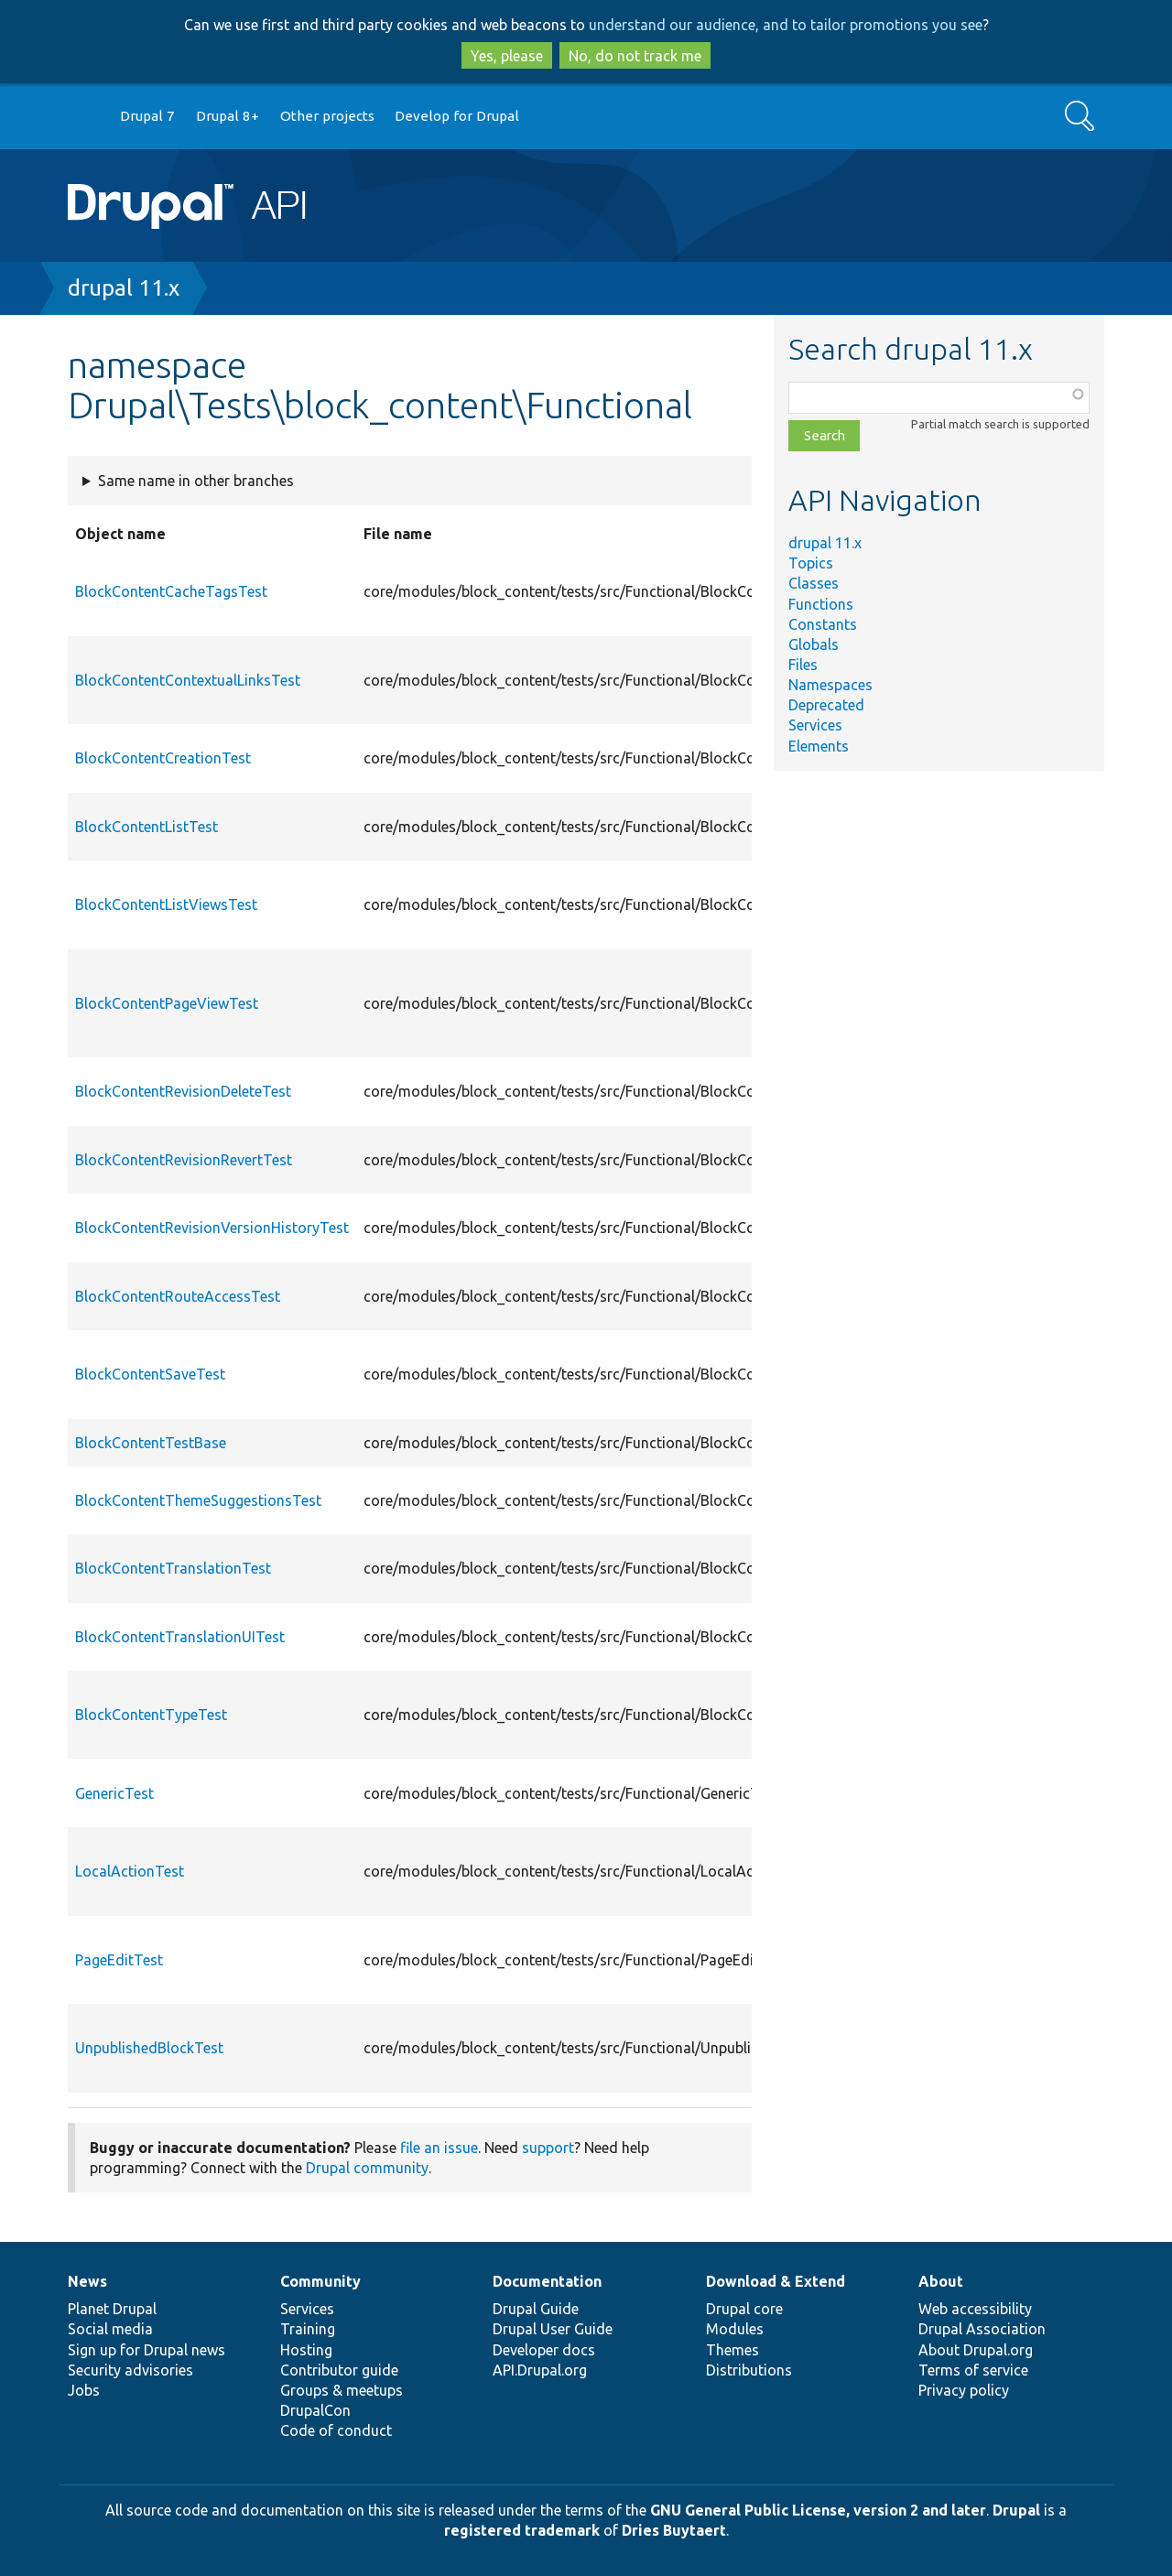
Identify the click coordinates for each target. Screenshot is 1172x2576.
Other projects (327, 116)
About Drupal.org (975, 2350)
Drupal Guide (536, 2308)
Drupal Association (982, 2329)
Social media (110, 2329)
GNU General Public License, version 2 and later (818, 2510)
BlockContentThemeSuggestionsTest (198, 1500)
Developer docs (544, 2350)
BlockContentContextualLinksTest (187, 680)
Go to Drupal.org (85, 117)
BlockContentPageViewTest (166, 1003)
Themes (732, 2350)
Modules (735, 2329)
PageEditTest (119, 1960)
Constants (822, 624)
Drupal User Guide (553, 2329)
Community (320, 2281)
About (940, 2281)
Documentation (547, 2281)
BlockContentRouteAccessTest (177, 1296)
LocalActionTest (129, 1871)
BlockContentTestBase (150, 1442)
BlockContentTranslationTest (173, 1568)
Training (307, 2329)
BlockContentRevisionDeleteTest (183, 1091)
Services (815, 725)
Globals (813, 644)
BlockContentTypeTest (151, 1714)
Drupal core (744, 2308)
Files (803, 664)
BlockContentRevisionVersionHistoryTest (212, 1227)
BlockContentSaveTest (150, 1374)
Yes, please (507, 56)
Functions (820, 604)
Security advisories (130, 2370)
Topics (810, 563)
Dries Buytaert (674, 2530)
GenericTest (114, 1793)
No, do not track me (635, 56)
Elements (818, 746)
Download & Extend (775, 2281)
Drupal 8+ (227, 116)
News (87, 2281)
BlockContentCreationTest (163, 758)
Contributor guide (339, 2370)
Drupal (1016, 2510)
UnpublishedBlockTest (149, 2048)
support (548, 2147)
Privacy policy (963, 2390)
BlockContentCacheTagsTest (171, 591)
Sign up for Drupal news (146, 2350)
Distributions (749, 2370)
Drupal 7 (147, 116)
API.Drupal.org (540, 2370)
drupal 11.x (123, 288)
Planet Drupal (112, 2308)
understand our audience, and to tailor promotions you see (785, 24)
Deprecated (826, 705)
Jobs (84, 2390)
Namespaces (830, 684)
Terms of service (973, 2370)
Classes (813, 583)
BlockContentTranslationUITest (180, 1637)
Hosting (306, 2350)
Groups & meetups (341, 2390)
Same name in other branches (196, 480)
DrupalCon (315, 2410)
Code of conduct (336, 2430)
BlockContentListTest (146, 826)
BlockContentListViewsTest (166, 904)
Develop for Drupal (457, 116)
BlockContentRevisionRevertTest (183, 1160)
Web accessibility (975, 2308)
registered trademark (522, 2530)
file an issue (439, 2147)
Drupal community (367, 2167)
